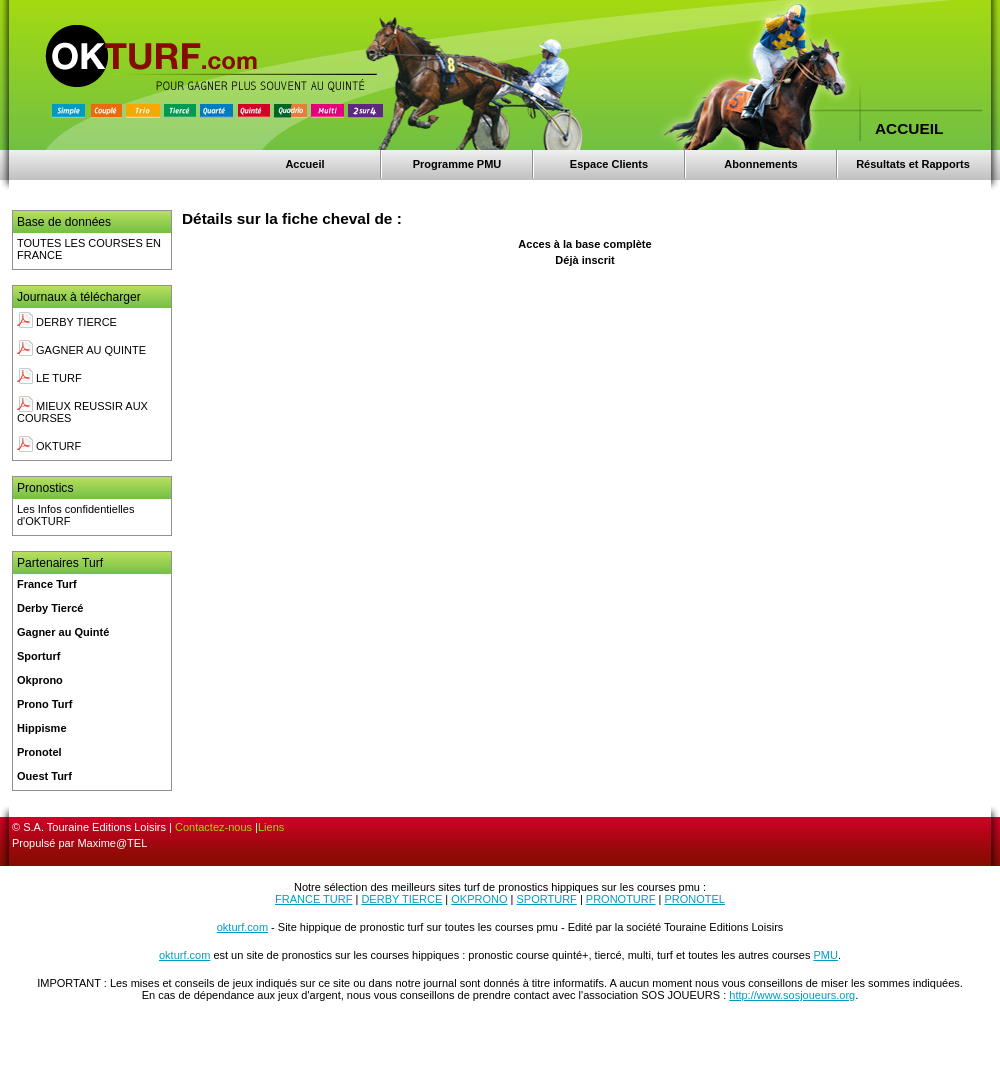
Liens (271, 827)
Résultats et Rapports (913, 164)
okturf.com (242, 927)
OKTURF (49, 446)
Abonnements (760, 164)
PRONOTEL (694, 899)
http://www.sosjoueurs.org (792, 995)
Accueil (304, 164)
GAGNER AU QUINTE (81, 350)
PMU (826, 955)
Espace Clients (609, 164)
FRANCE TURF (313, 899)
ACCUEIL (909, 128)
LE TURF (49, 378)
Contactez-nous (213, 827)
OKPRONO (479, 899)
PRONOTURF (621, 899)
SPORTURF (547, 899)
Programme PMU (457, 164)
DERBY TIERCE (67, 322)
